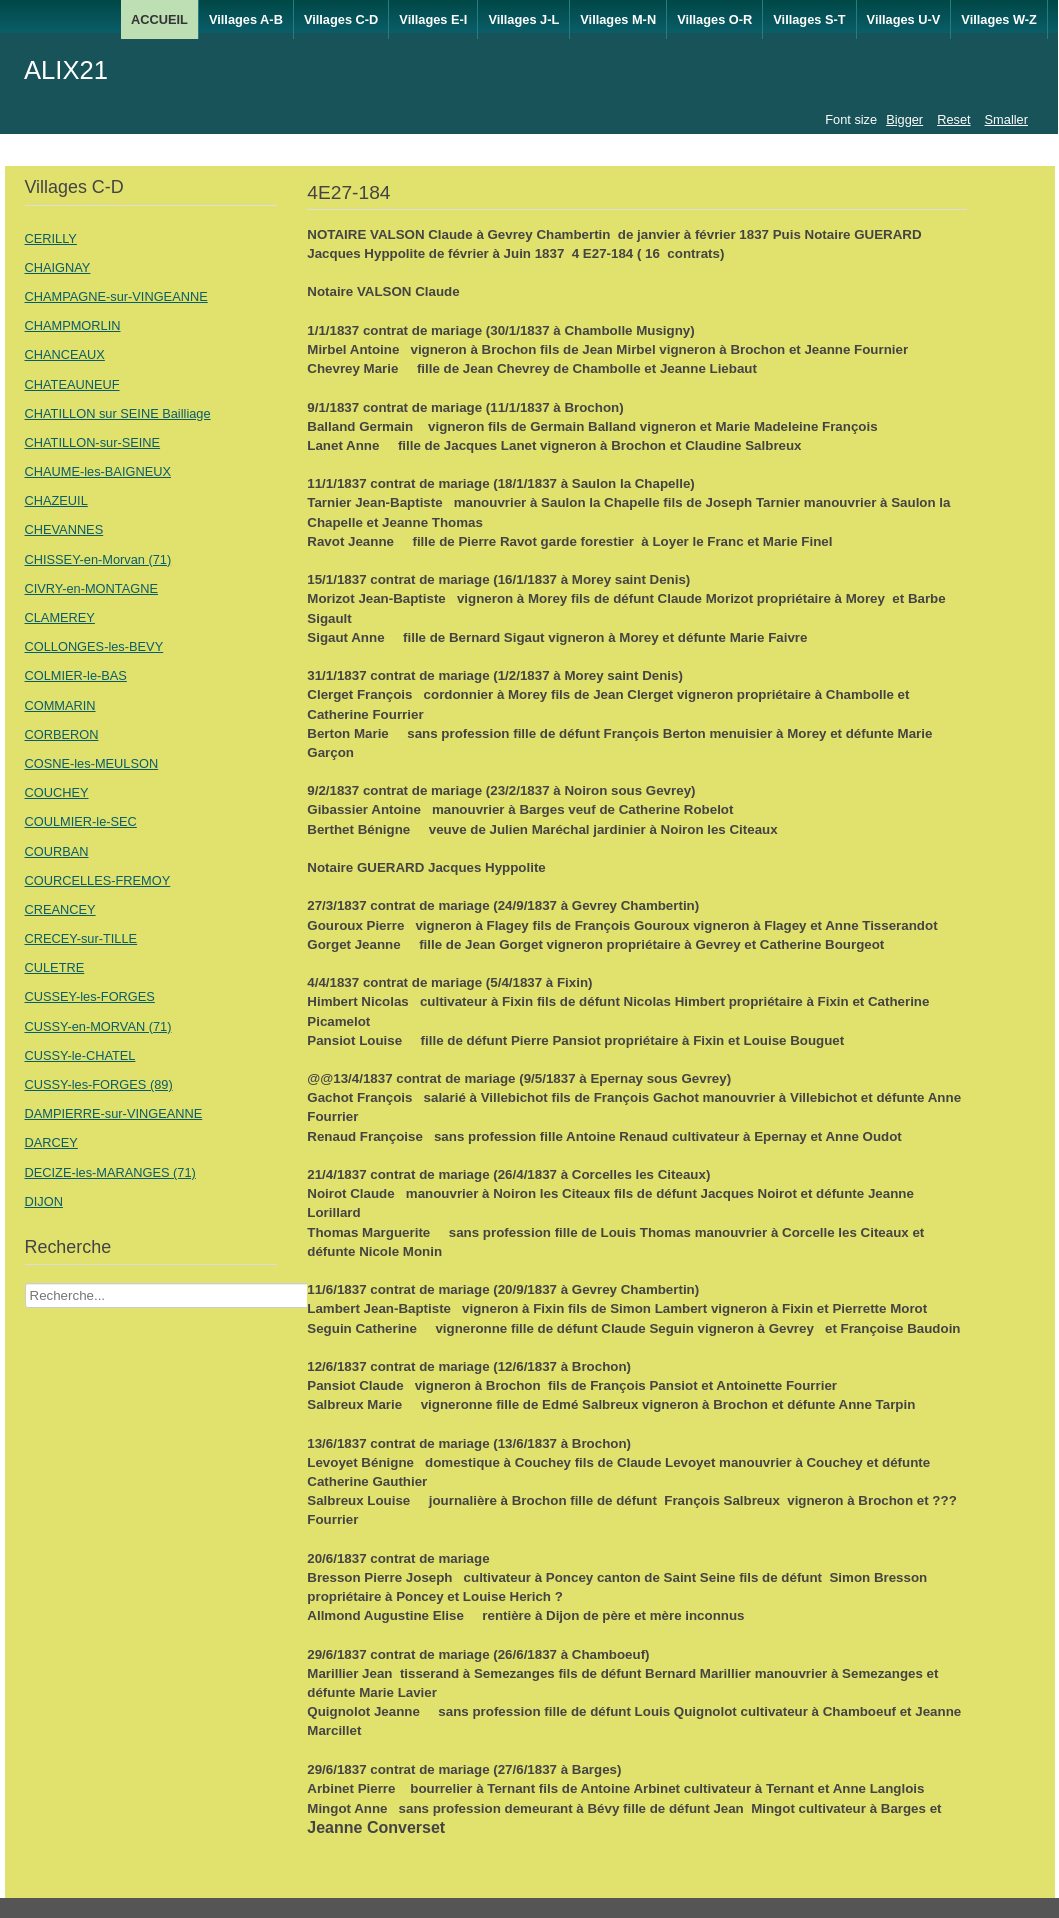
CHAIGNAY (58, 267)
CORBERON (62, 734)
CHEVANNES (64, 529)
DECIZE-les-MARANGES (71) (110, 1172)
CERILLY (51, 238)
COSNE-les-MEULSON (92, 763)
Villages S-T (809, 19)
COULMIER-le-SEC (81, 821)
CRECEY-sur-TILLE (81, 938)
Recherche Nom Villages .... (25, 1283)
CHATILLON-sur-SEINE (93, 442)
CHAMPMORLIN (73, 325)
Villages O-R (714, 19)
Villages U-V (904, 19)
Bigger (904, 119)
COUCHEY (57, 792)
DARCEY (51, 1142)
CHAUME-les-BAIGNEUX (98, 471)
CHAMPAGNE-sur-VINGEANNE (116, 296)
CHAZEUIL (56, 500)
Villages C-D (341, 19)
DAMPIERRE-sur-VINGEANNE (114, 1113)
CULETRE (55, 967)
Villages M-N (618, 19)
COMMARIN (60, 705)
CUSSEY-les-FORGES (90, 996)
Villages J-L (523, 19)
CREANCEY (60, 909)
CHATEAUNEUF (72, 384)
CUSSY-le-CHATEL (80, 1055)
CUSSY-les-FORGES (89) (99, 1084)
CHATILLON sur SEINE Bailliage (118, 413)
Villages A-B (246, 19)
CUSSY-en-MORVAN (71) (98, 1026)
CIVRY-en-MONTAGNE (91, 588)
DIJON (44, 1201)
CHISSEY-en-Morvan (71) (98, 559)
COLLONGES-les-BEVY (94, 646)
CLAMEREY (60, 617)
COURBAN (57, 851)
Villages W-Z (999, 19)
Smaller (1006, 119)
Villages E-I (433, 19)
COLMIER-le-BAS (76, 675)
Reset (953, 119)
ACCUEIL (159, 19)
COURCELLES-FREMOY (98, 880)
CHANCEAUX (65, 354)
